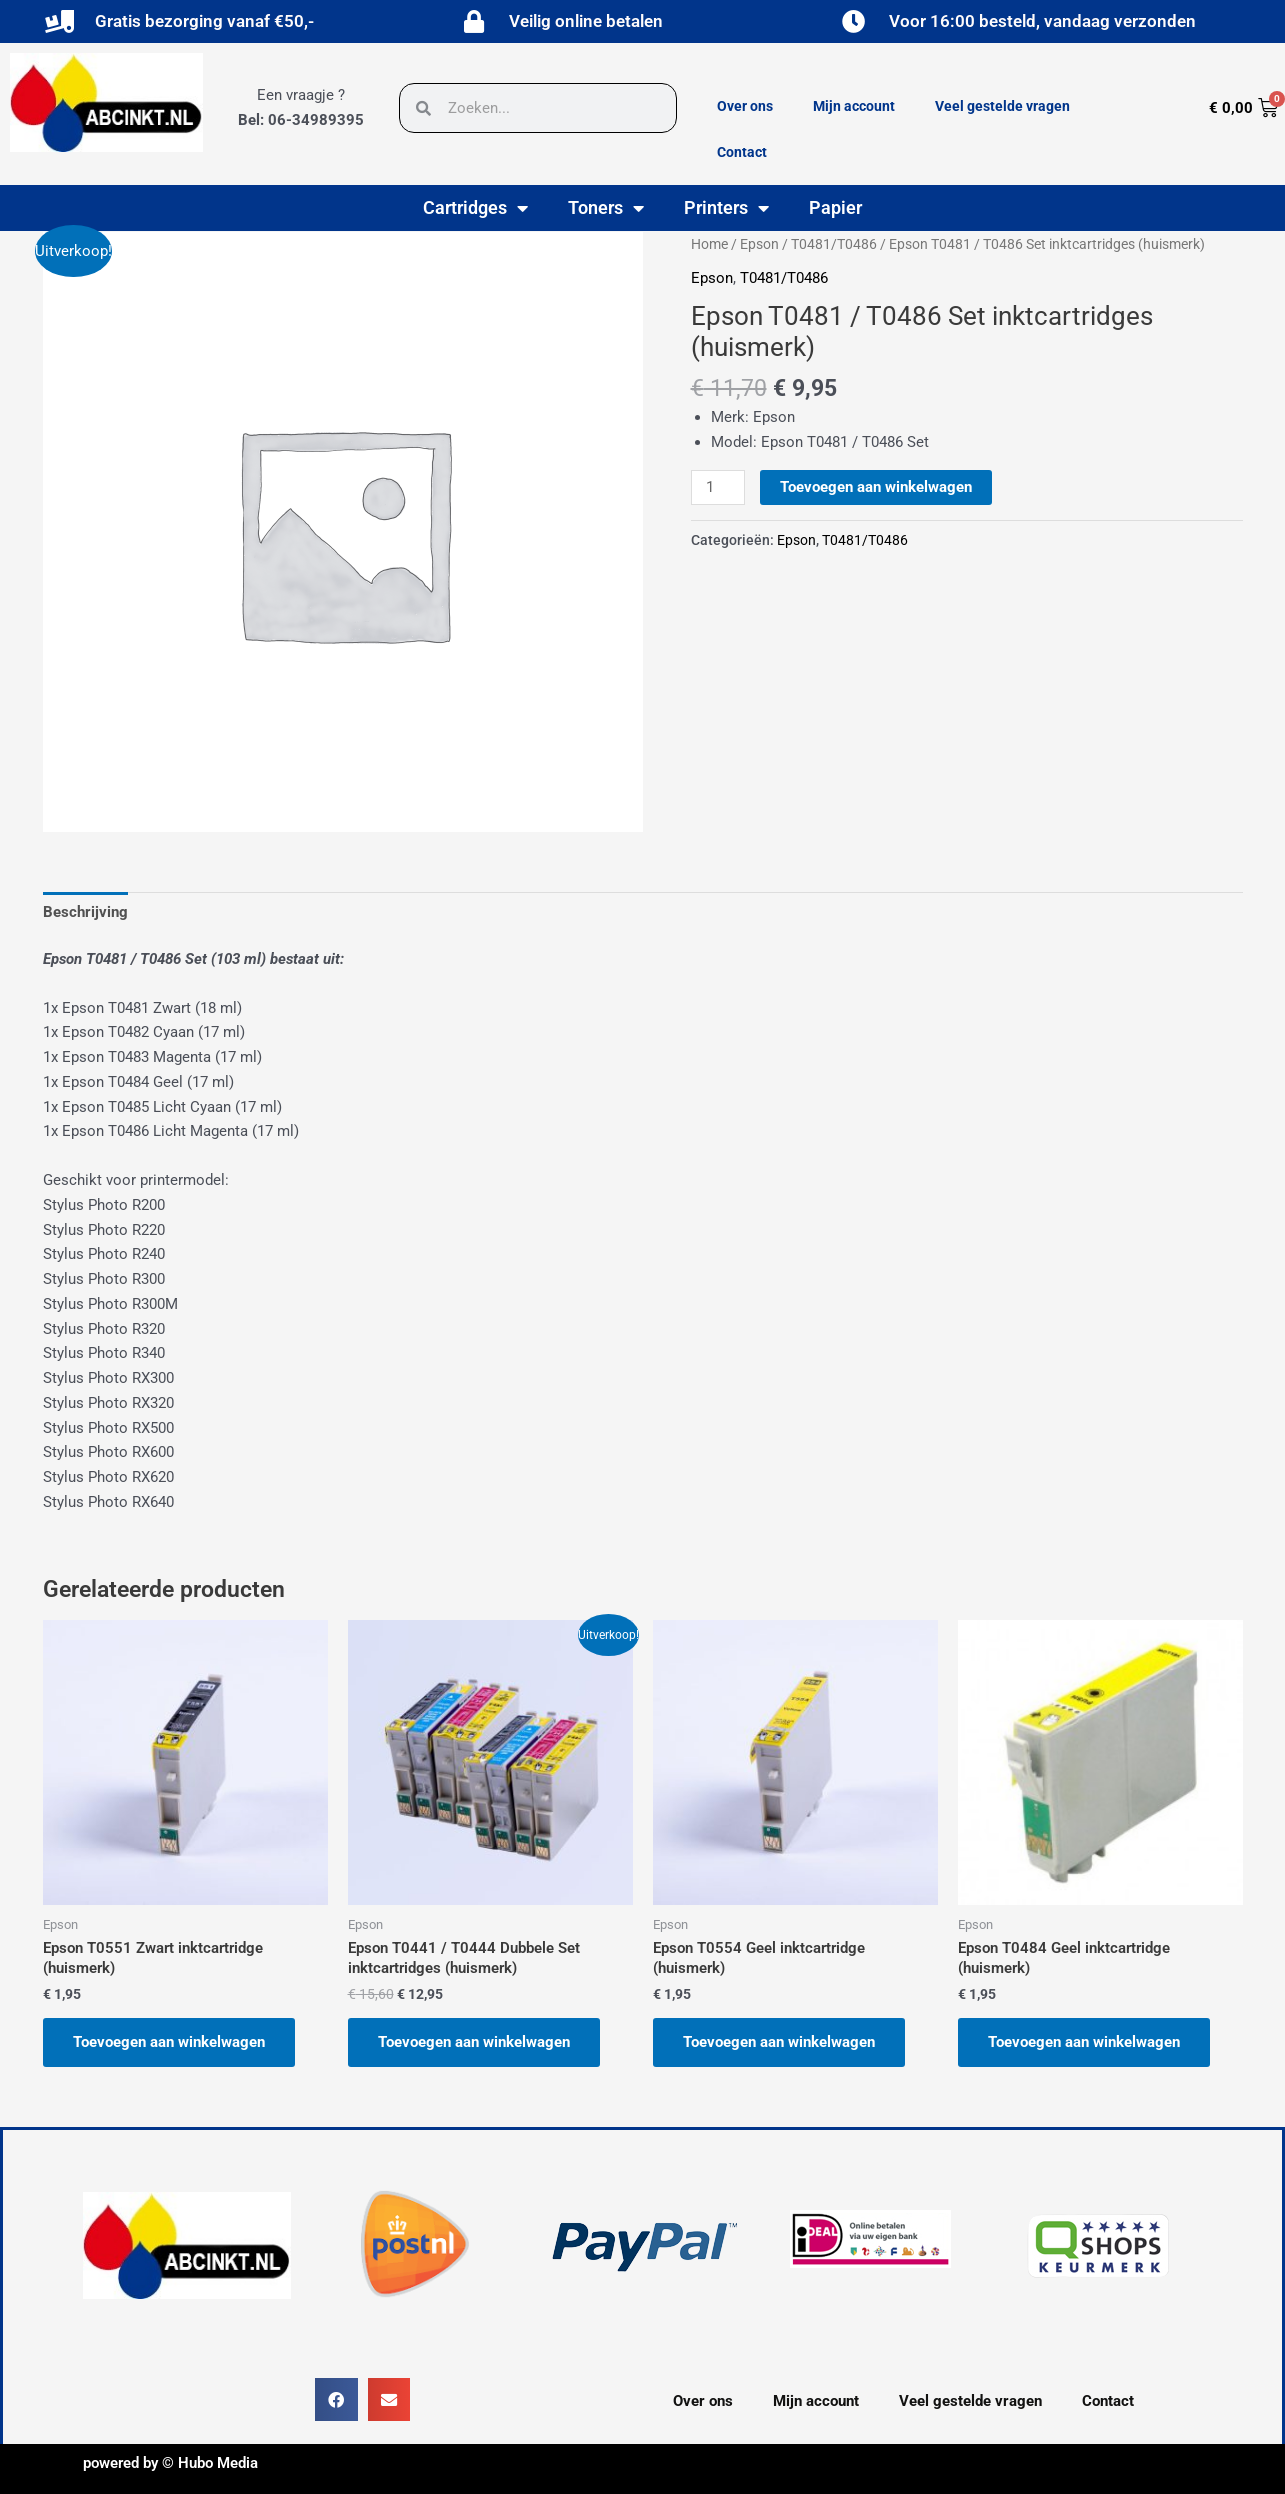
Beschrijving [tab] (85, 912)
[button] (336, 2399)
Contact (742, 152)
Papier (835, 207)
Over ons (745, 106)
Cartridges (475, 208)
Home (709, 244)
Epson (759, 244)
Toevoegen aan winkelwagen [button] (169, 2042)
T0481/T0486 (834, 244)
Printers (726, 208)
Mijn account (854, 106)
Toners (606, 208)
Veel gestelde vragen (1002, 106)
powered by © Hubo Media (170, 2463)
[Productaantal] (718, 488)
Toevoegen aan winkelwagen (876, 487)
